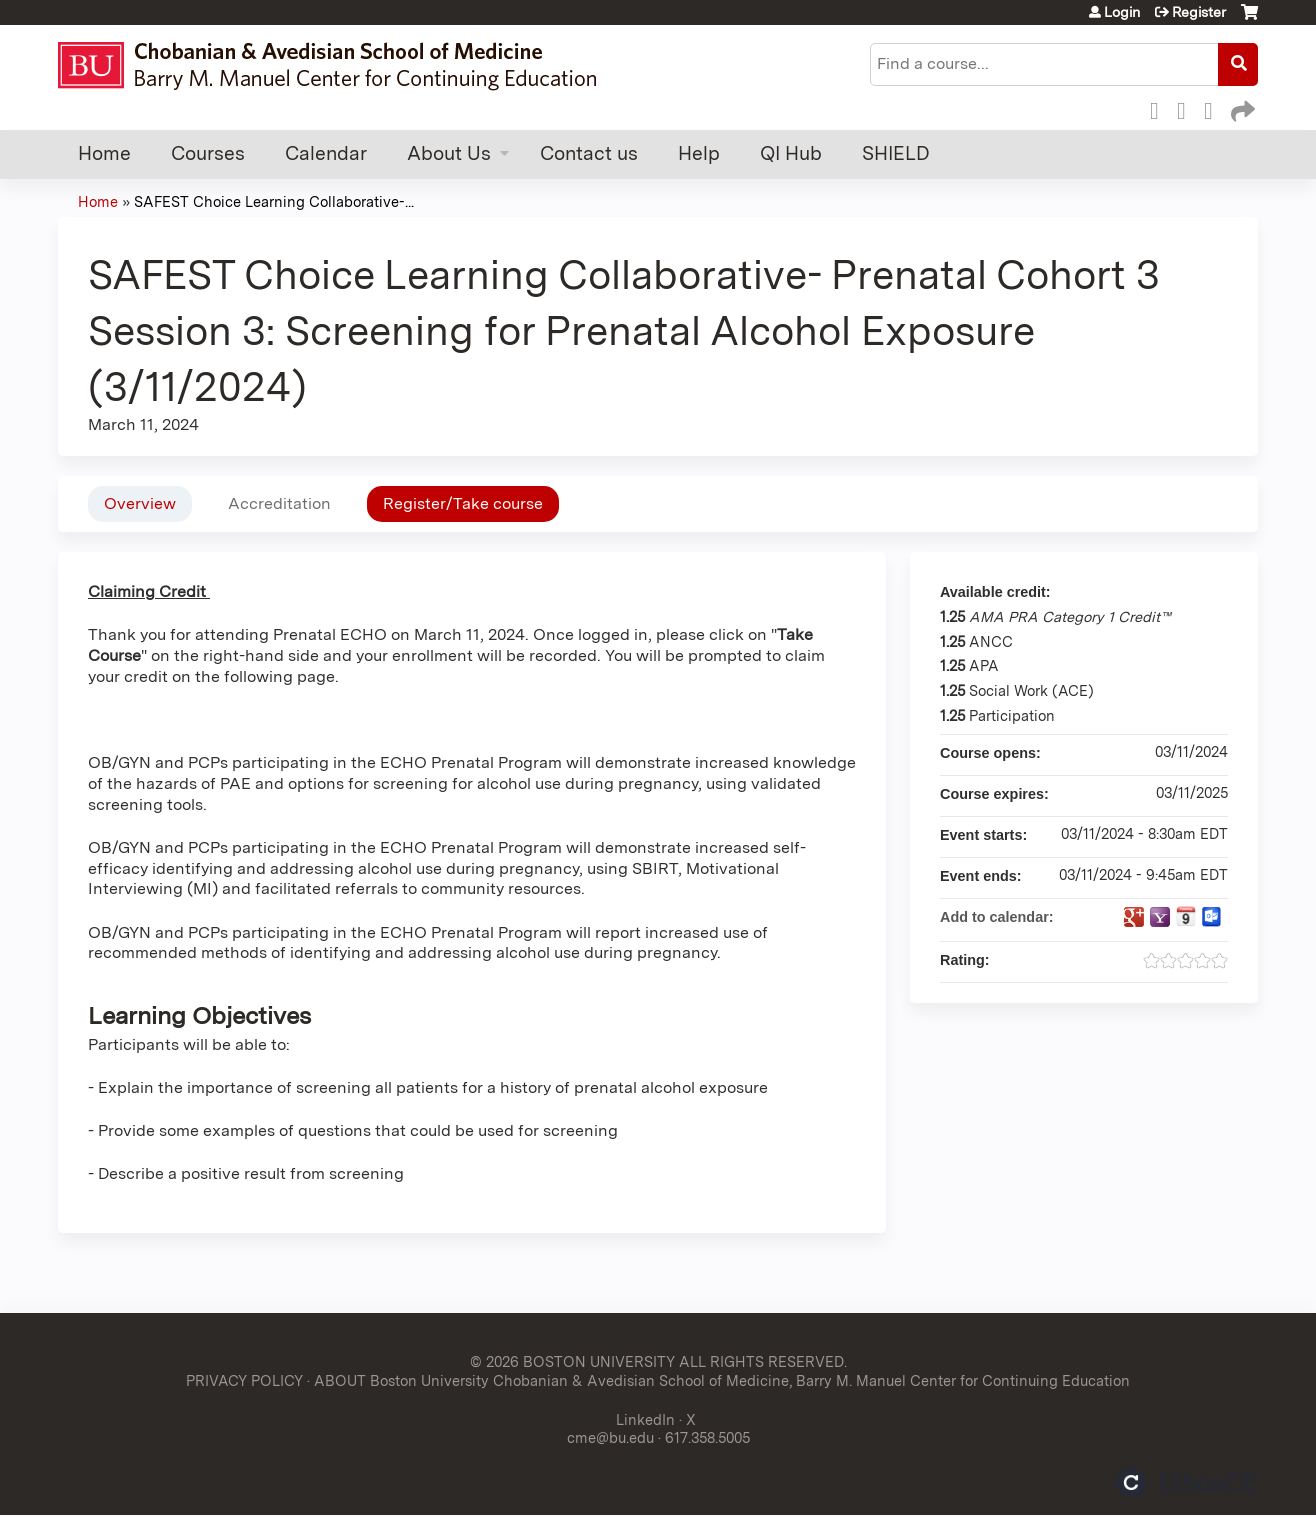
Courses (208, 153)
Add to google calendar (1134, 917)
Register (1199, 12)
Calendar (326, 153)
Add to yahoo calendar (1160, 917)
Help (699, 153)
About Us (449, 153)
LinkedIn (1214, 108)
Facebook (1160, 108)
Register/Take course (463, 503)
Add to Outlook (1212, 917)
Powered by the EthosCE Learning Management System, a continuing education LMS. (1187, 1482)
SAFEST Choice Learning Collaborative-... (274, 201)
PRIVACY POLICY (244, 1380)
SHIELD (896, 153)
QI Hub (791, 153)
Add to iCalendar (1186, 916)
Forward (1241, 108)
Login (1122, 12)
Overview (140, 503)
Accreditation (279, 503)
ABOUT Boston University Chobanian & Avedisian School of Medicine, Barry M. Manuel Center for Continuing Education (722, 1380)
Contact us (589, 153)
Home (104, 153)
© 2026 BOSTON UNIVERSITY (572, 1361)
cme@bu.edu (610, 1437)
